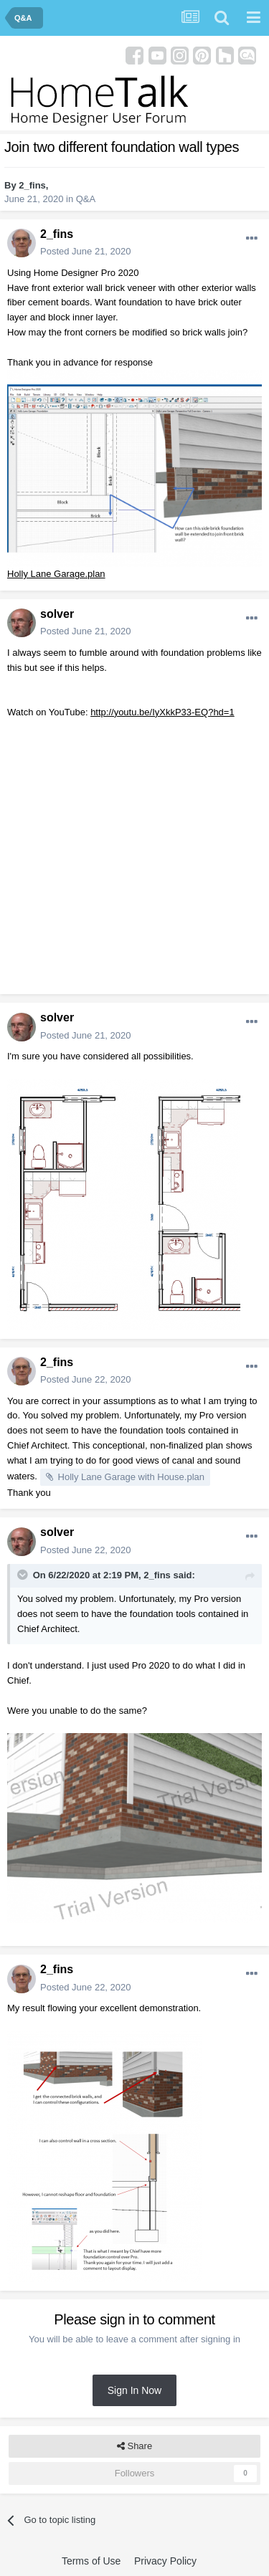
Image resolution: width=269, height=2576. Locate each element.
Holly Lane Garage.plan (56, 573)
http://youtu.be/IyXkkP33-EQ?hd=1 (162, 712)
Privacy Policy (165, 2561)
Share (134, 2446)
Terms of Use (91, 2561)
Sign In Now (134, 2390)
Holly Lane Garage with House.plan (131, 1476)
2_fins (32, 185)
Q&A (85, 199)
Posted (85, 251)
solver (57, 614)
